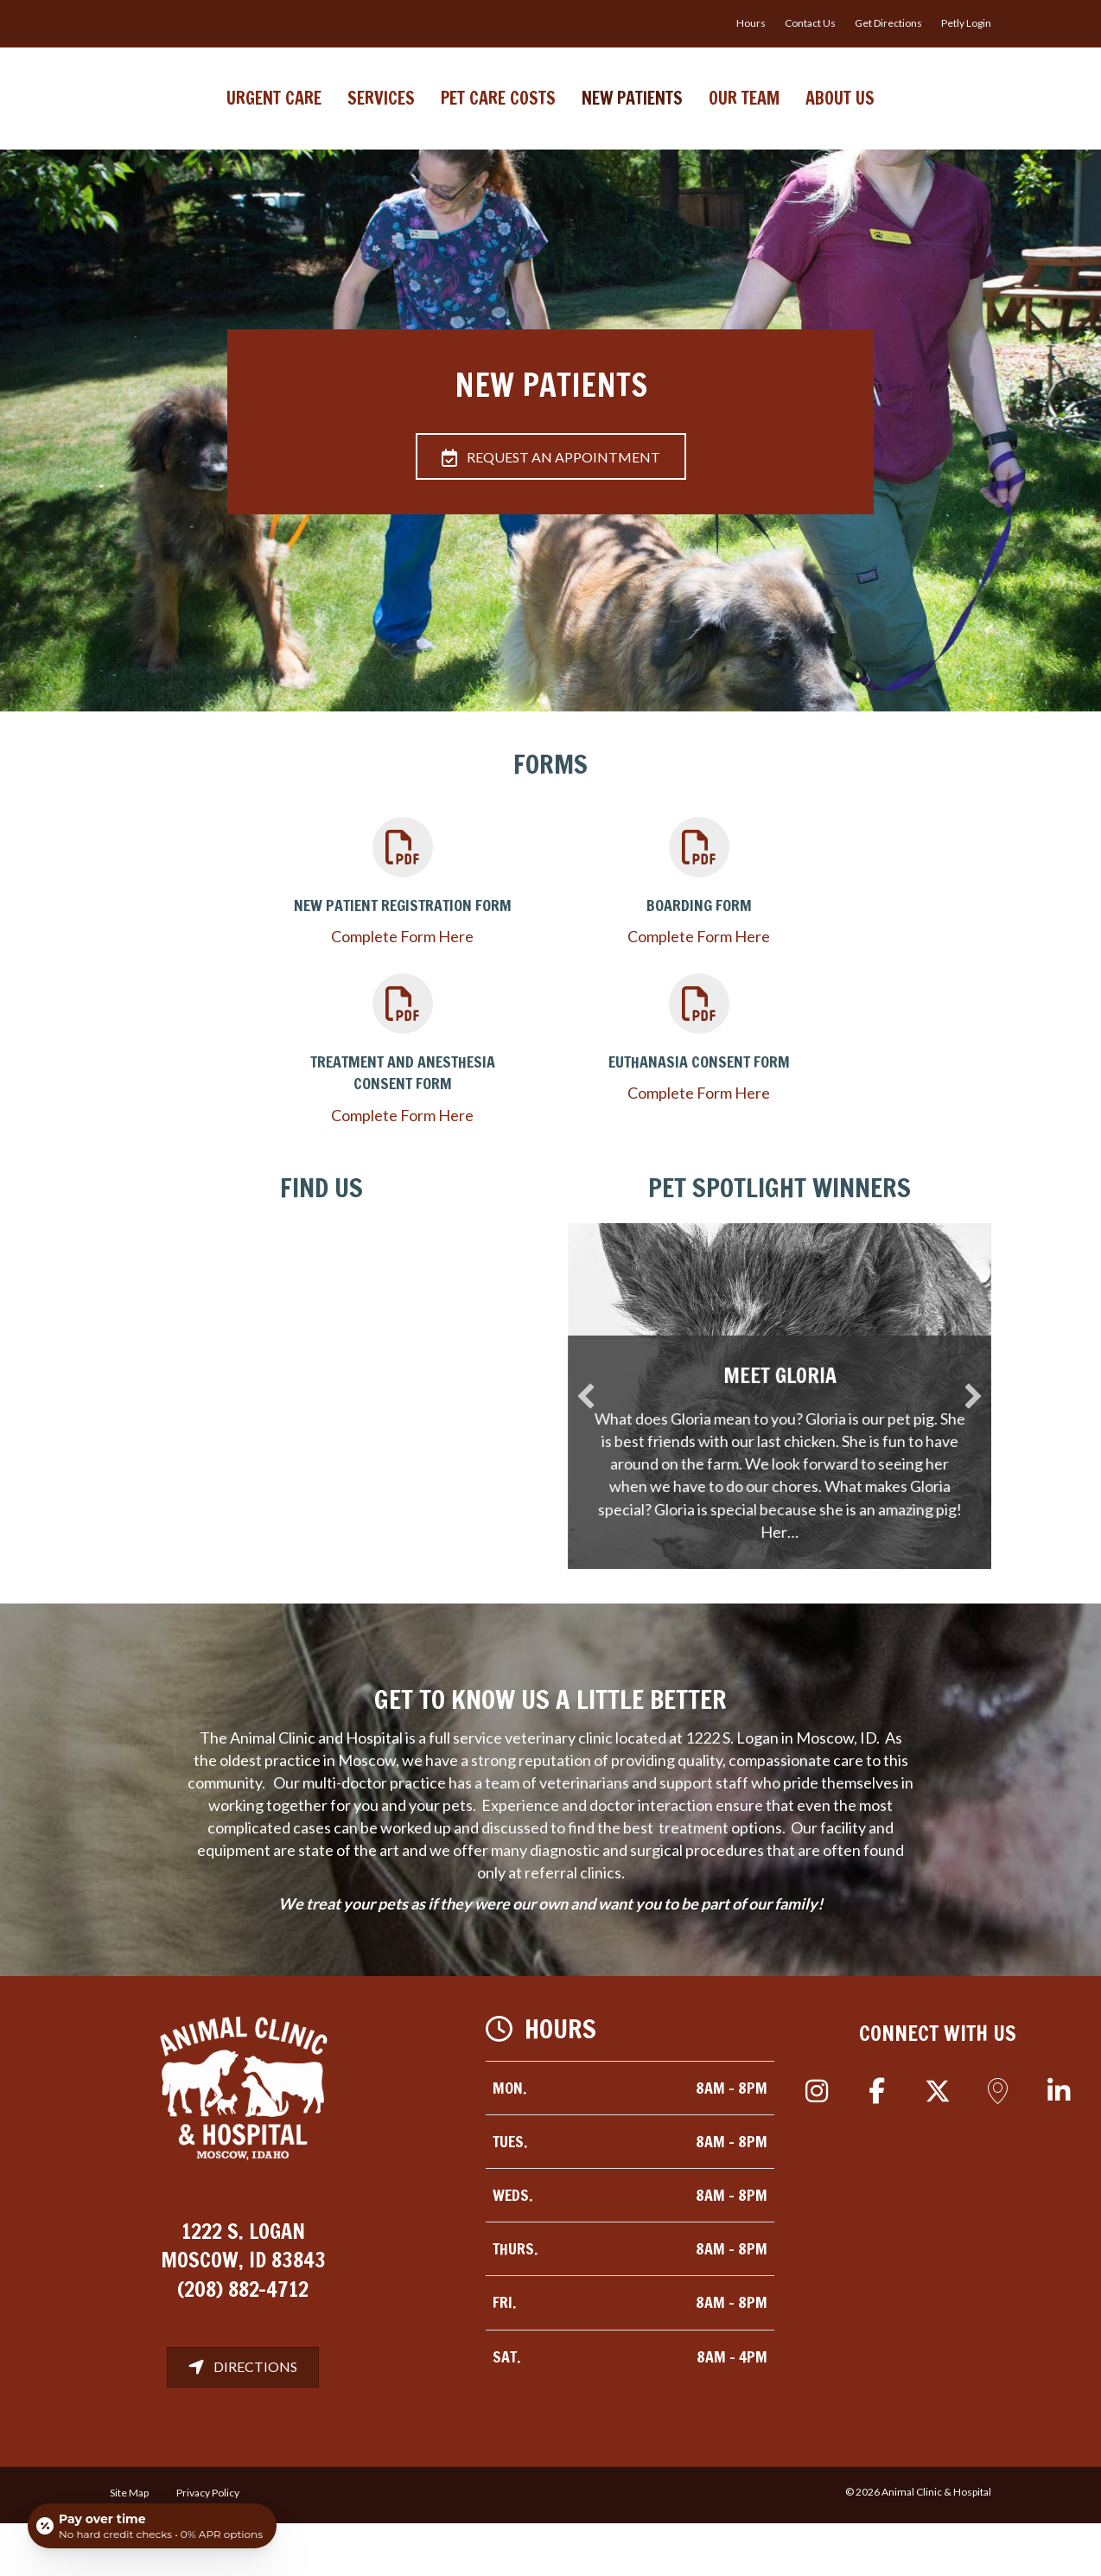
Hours (751, 22)
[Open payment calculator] (152, 2525)
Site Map (129, 2545)
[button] (817, 2144)
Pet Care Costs (398, 123)
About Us (939, 123)
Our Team (843, 123)
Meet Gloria (801, 1428)
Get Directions (888, 22)
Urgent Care (174, 123)
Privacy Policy (207, 2545)
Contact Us (810, 22)
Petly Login (966, 22)
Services (281, 123)
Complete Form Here (402, 988)
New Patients (731, 123)
